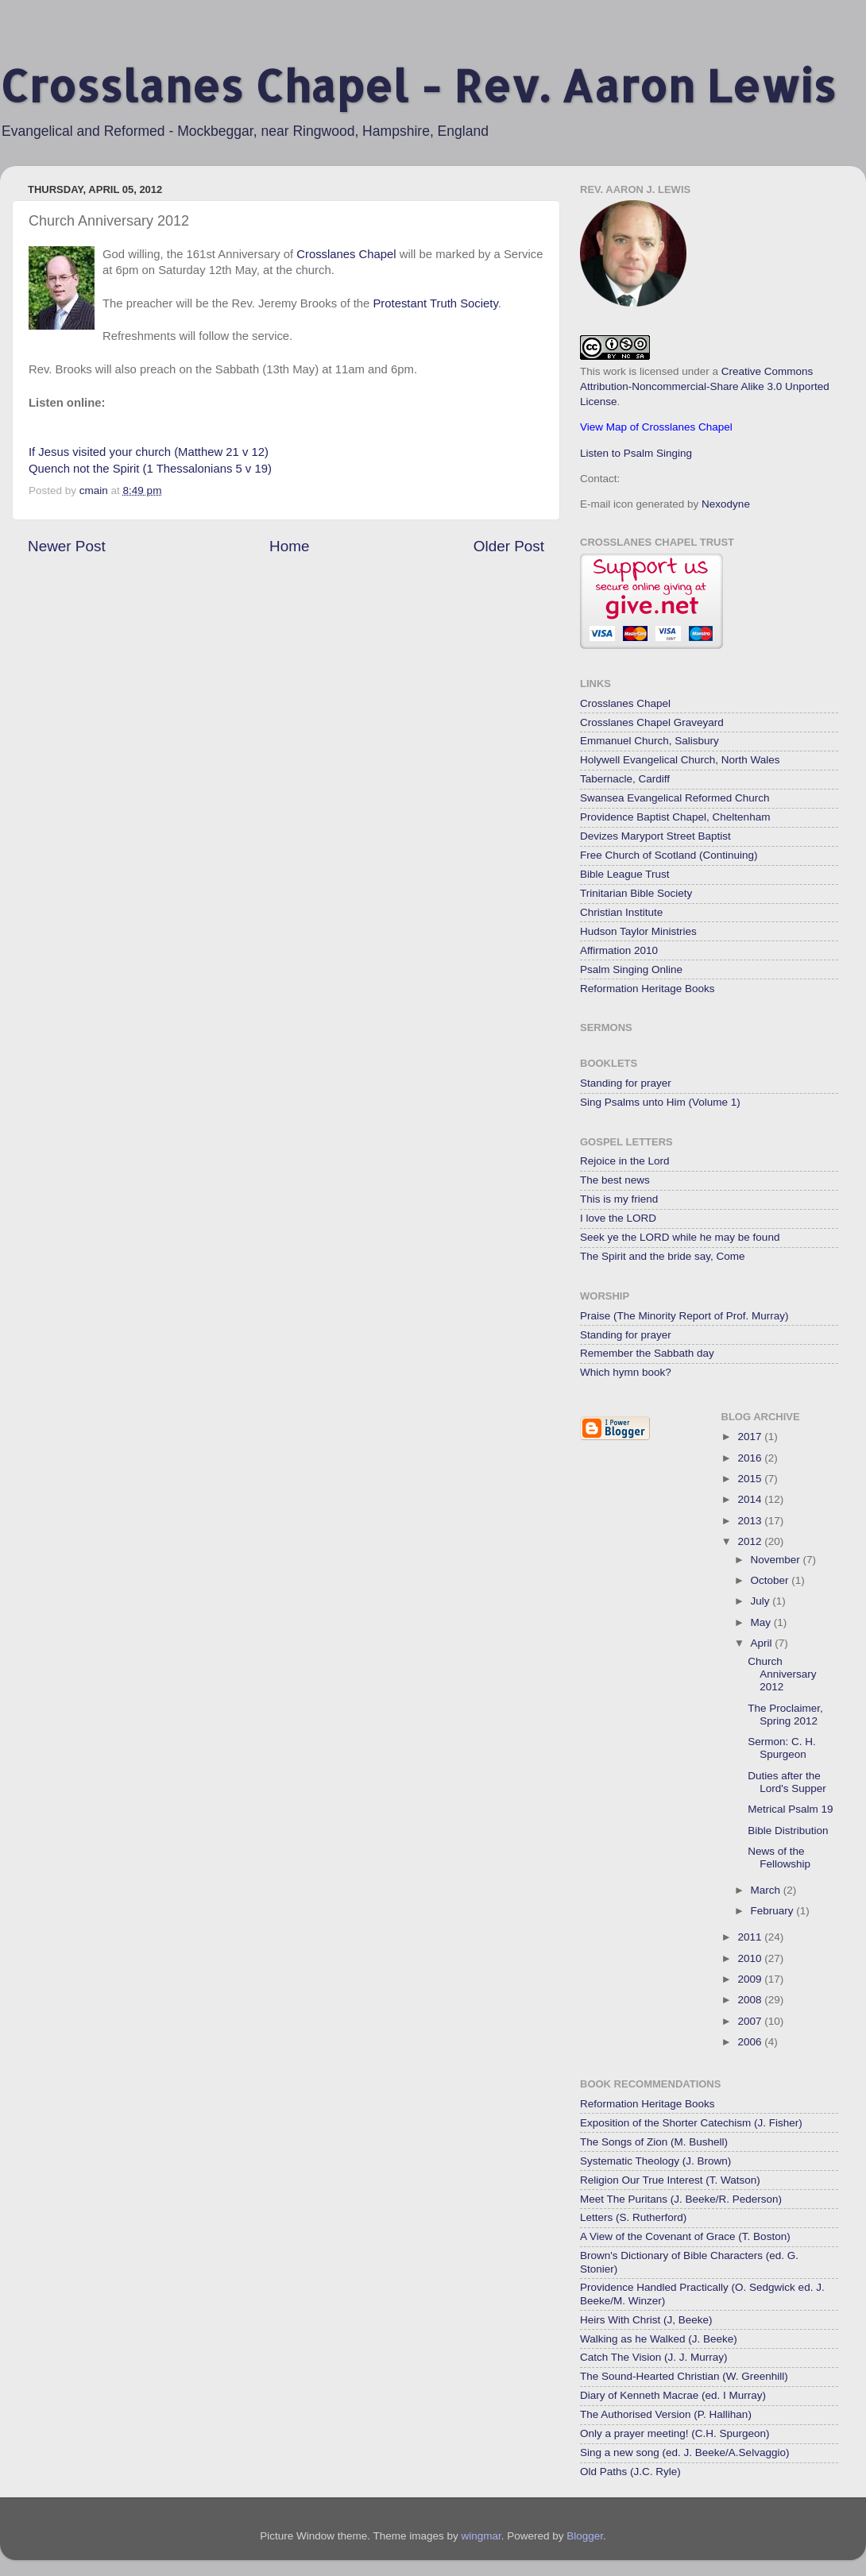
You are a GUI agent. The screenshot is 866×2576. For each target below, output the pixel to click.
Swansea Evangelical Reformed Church (675, 798)
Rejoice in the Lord (625, 1161)
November (777, 1560)
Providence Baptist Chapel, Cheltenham (675, 817)
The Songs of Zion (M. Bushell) (654, 2142)
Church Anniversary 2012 (782, 1674)
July (762, 1601)
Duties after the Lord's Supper (787, 1782)
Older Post (509, 546)
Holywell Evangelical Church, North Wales (680, 760)
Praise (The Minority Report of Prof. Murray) (684, 1316)
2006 (750, 2042)
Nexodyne (726, 504)
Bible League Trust (625, 874)
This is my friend (619, 1199)
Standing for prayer (625, 1083)
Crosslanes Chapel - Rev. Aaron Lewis (418, 85)
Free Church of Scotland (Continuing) (669, 855)
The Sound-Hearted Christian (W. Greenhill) (684, 2376)
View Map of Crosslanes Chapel (656, 427)
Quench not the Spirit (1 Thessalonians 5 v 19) (150, 468)
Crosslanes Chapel (346, 254)
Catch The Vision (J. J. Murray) (654, 2357)
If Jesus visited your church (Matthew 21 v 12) (149, 452)
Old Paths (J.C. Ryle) (630, 2472)
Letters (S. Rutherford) (633, 2217)
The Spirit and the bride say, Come (662, 1256)
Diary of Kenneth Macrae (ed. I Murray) (673, 2395)
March (767, 1890)
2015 (750, 1479)
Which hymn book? (625, 1372)
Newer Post (67, 546)
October (771, 1580)
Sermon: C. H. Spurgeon (782, 1748)
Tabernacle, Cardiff (625, 779)
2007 (750, 2021)
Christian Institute (621, 912)
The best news (615, 1180)
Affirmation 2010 (619, 950)
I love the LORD (618, 1218)
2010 (750, 1958)
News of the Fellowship (779, 1857)
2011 (750, 1937)
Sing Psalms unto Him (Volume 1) (660, 1102)
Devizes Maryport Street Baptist (655, 836)
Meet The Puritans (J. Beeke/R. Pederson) (681, 2199)
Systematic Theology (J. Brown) (655, 2161)
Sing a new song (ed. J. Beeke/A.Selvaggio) (684, 2452)
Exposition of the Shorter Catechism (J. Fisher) (691, 2123)
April (763, 1643)
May (762, 1622)
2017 (750, 1436)
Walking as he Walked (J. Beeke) (658, 2339)
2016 (750, 1458)
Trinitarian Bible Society (636, 893)
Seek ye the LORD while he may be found (679, 1237)
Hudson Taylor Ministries (638, 931)
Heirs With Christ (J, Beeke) (646, 2320)
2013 (750, 1521)
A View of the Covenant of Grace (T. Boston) (685, 2236)
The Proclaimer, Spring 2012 (785, 1714)
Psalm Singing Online (631, 969)
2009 (750, 1979)
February (774, 1911)
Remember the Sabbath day (647, 1353)
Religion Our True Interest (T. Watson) (670, 2180)
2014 (750, 1499)
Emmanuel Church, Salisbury (649, 741)
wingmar (481, 2536)
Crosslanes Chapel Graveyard (652, 722)
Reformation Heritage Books (647, 988)
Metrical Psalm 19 (790, 1809)
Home (289, 546)
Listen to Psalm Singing (636, 453)
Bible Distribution (788, 1830)
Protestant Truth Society (435, 303)
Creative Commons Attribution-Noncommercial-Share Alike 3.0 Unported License (704, 386)
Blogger (584, 2536)
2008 (750, 2000)
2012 (750, 1541)
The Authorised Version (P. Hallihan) (666, 2414)
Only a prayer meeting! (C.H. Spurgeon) (675, 2433)
